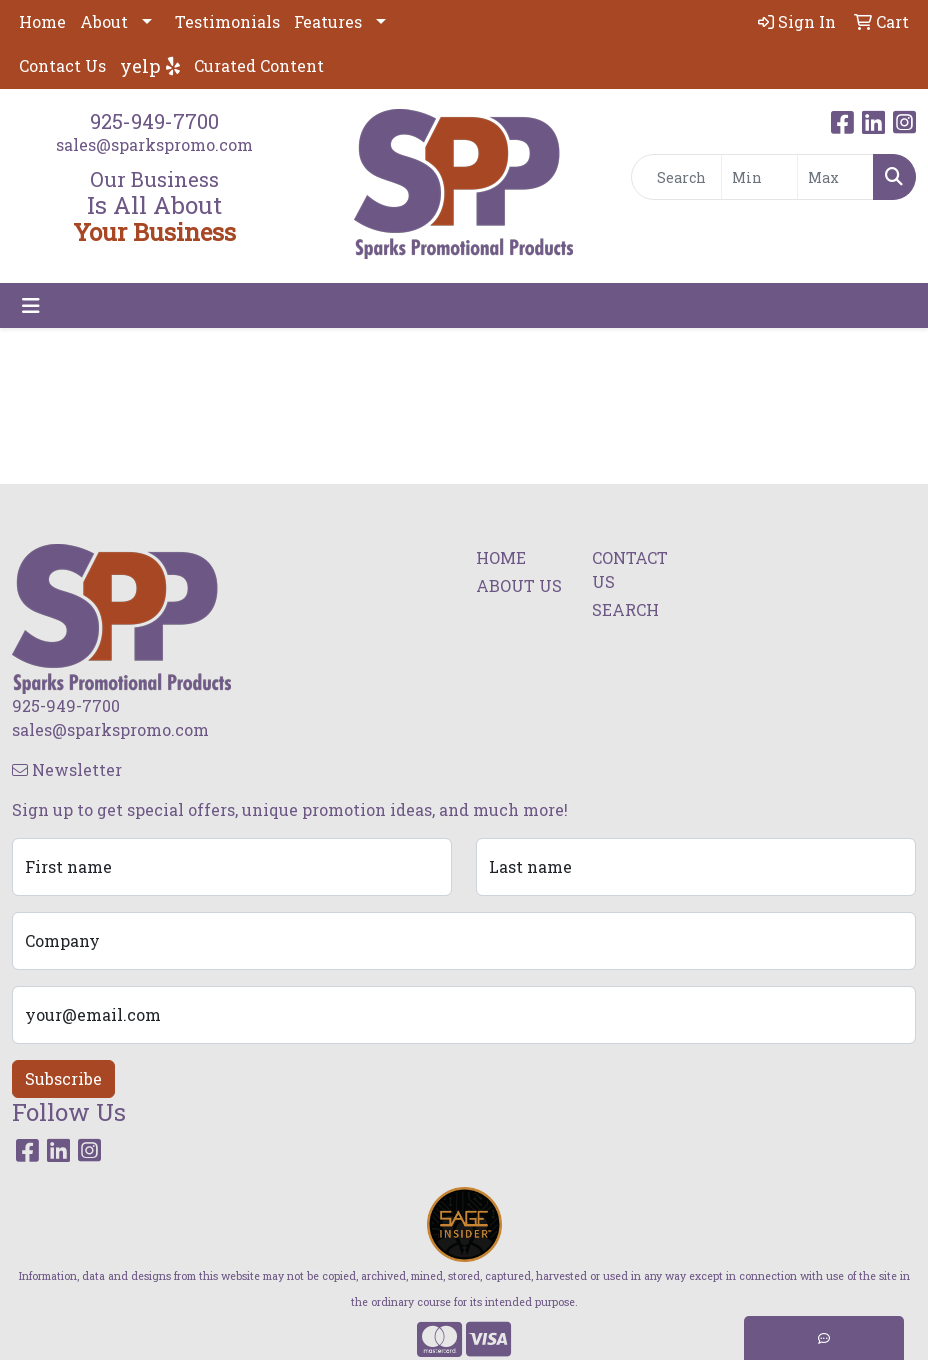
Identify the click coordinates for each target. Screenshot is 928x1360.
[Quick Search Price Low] (759, 177)
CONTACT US (630, 569)
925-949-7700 (154, 121)
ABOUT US (519, 585)
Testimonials (227, 21)
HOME (501, 557)
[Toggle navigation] (31, 305)
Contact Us (62, 65)
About (104, 21)
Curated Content (259, 65)
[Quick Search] (677, 177)
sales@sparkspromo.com (154, 144)
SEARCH (625, 609)
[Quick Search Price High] (835, 177)
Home (42, 21)
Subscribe (63, 1078)
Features (328, 21)
